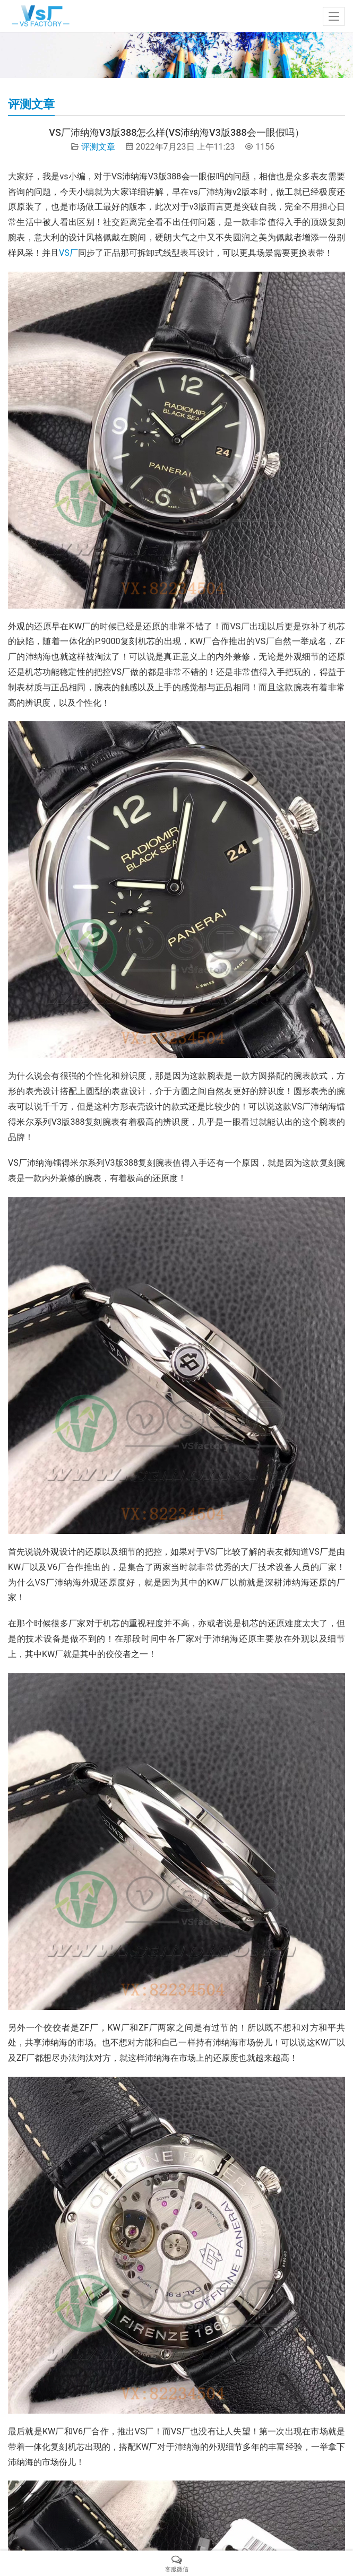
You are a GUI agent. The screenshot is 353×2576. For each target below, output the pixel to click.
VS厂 (68, 253)
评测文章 (98, 147)
